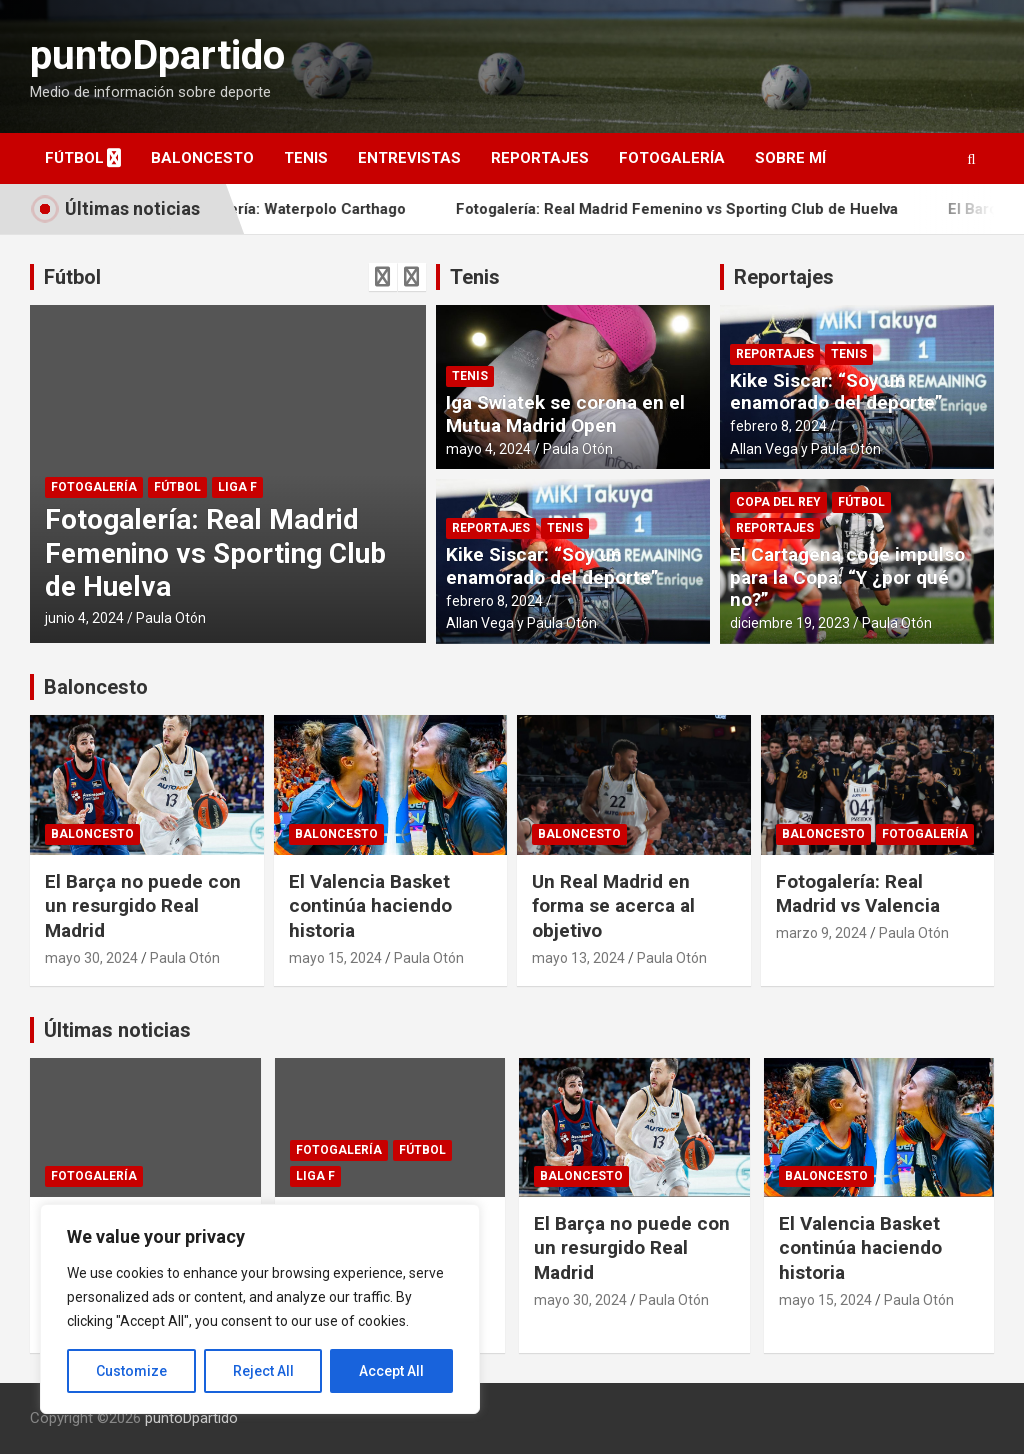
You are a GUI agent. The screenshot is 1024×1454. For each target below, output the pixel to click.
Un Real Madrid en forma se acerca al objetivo (613, 906)
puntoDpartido (157, 55)
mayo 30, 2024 (91, 958)
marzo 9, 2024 (821, 933)
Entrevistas (409, 158)
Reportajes (540, 158)
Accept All (391, 1371)
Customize (131, 1371)
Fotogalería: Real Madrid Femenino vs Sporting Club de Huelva (712, 209)
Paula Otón (171, 618)
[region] (260, 1309)
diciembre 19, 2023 (790, 623)
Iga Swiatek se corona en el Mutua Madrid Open (565, 414)
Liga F (237, 487)
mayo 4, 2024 (488, 449)
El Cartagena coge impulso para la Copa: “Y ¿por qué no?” (847, 577)
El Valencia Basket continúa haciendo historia (370, 906)
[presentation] (383, 277)
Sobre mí (790, 158)
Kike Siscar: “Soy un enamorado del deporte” (552, 566)
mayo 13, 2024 (578, 958)
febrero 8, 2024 (494, 601)
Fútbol (74, 158)
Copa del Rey (778, 502)
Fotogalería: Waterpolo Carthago (326, 209)
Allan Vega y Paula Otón (521, 623)
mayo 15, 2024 (335, 958)
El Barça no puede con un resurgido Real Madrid (143, 906)
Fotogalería (672, 158)
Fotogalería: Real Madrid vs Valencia (858, 894)
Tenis (306, 158)
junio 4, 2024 (84, 618)
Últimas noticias (117, 1030)
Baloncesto (202, 158)
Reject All (263, 1371)
